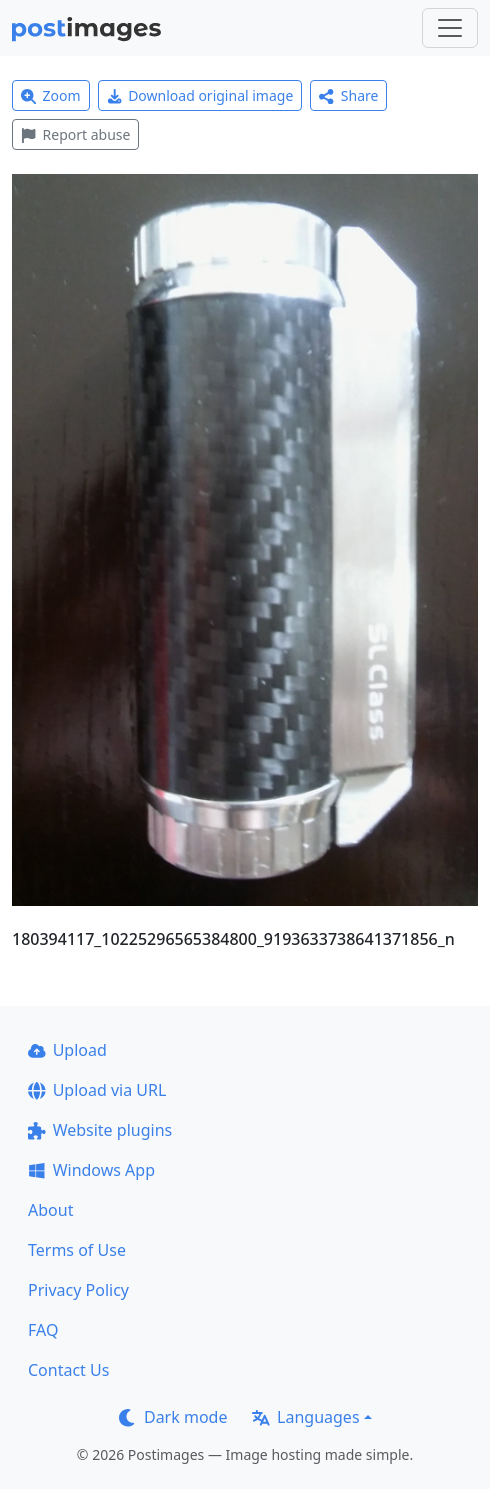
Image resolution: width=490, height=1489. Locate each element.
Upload (67, 1050)
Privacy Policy (78, 1290)
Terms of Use (77, 1250)
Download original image (200, 95)
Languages (305, 1417)
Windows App (91, 1170)
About (50, 1210)
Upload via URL (97, 1090)
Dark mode (173, 1417)
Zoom (51, 95)
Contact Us (68, 1370)
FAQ (43, 1330)
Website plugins (100, 1130)
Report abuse (75, 134)
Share (348, 95)
